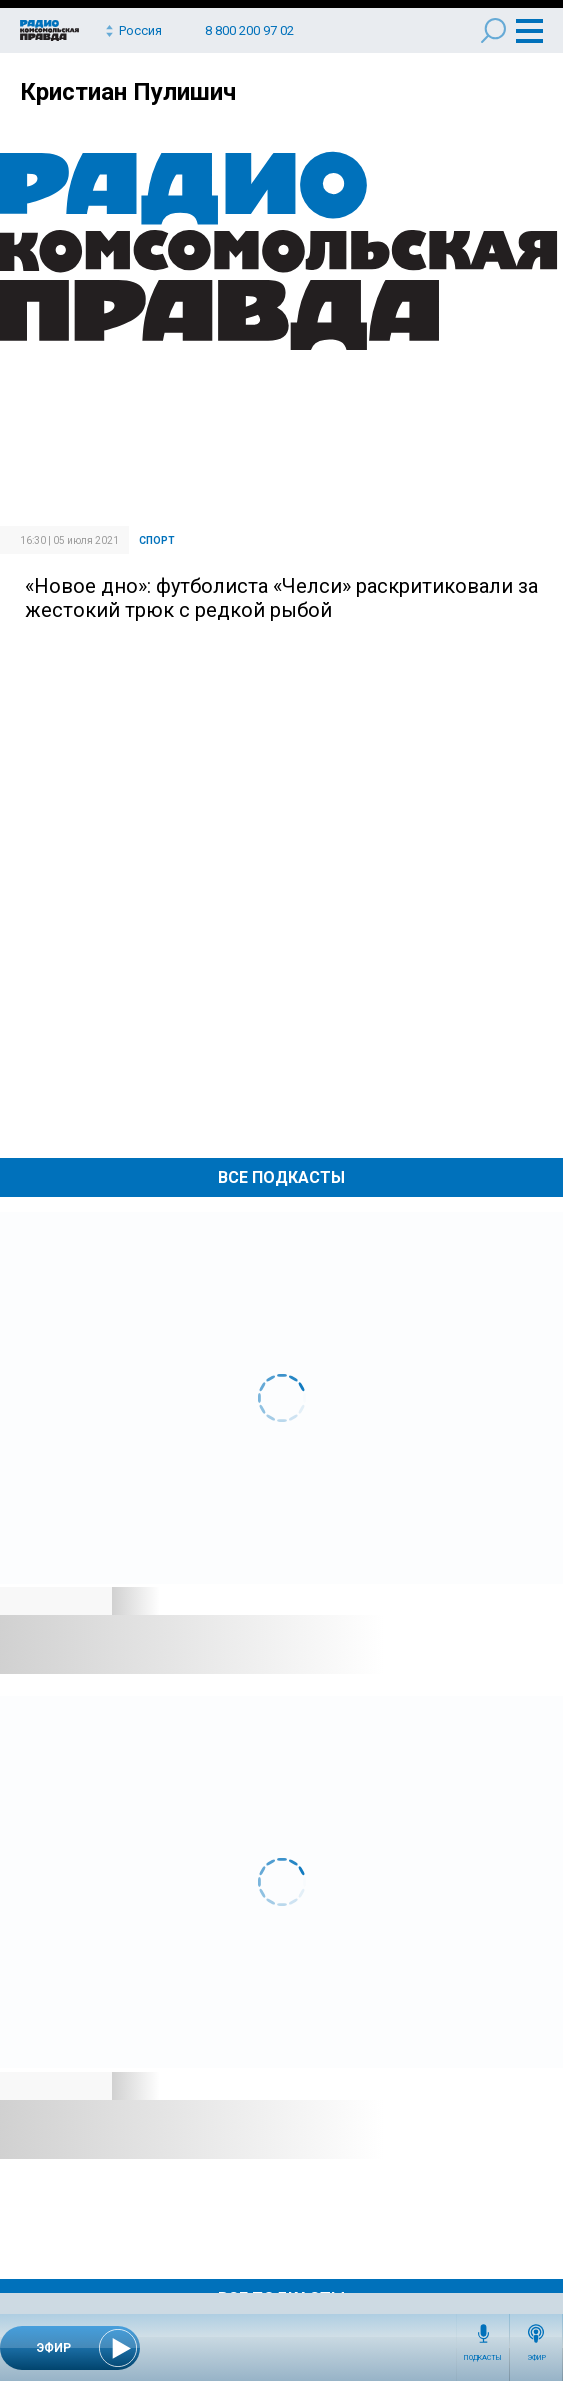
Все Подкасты (281, 1177)
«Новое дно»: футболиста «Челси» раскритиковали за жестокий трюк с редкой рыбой (281, 598)
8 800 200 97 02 (249, 30)
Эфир (536, 2358)
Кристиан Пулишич (128, 92)
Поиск (493, 30)
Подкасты (483, 2358)
